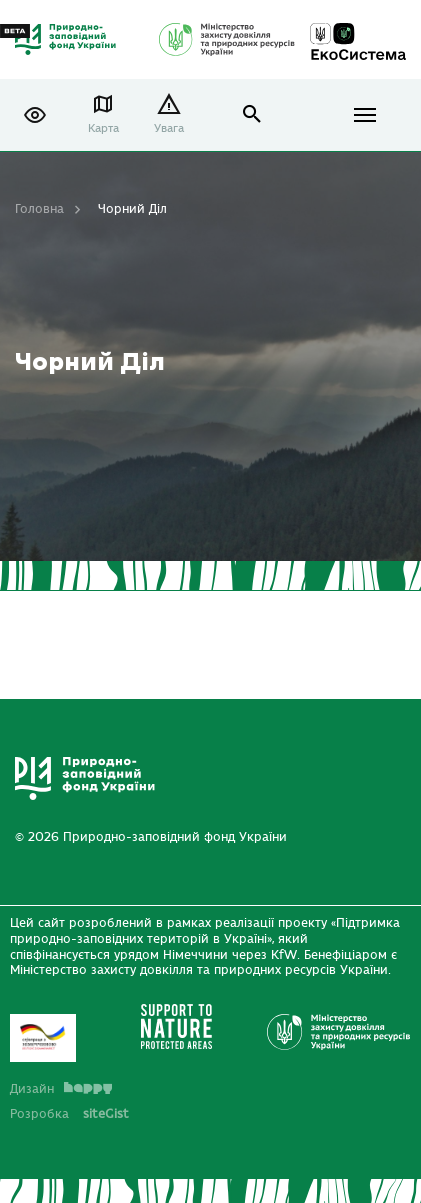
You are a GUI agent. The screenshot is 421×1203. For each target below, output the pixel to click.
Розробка (69, 1114)
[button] (35, 115)
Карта (103, 128)
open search (252, 114)
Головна (39, 209)
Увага (169, 128)
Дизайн (61, 1089)
